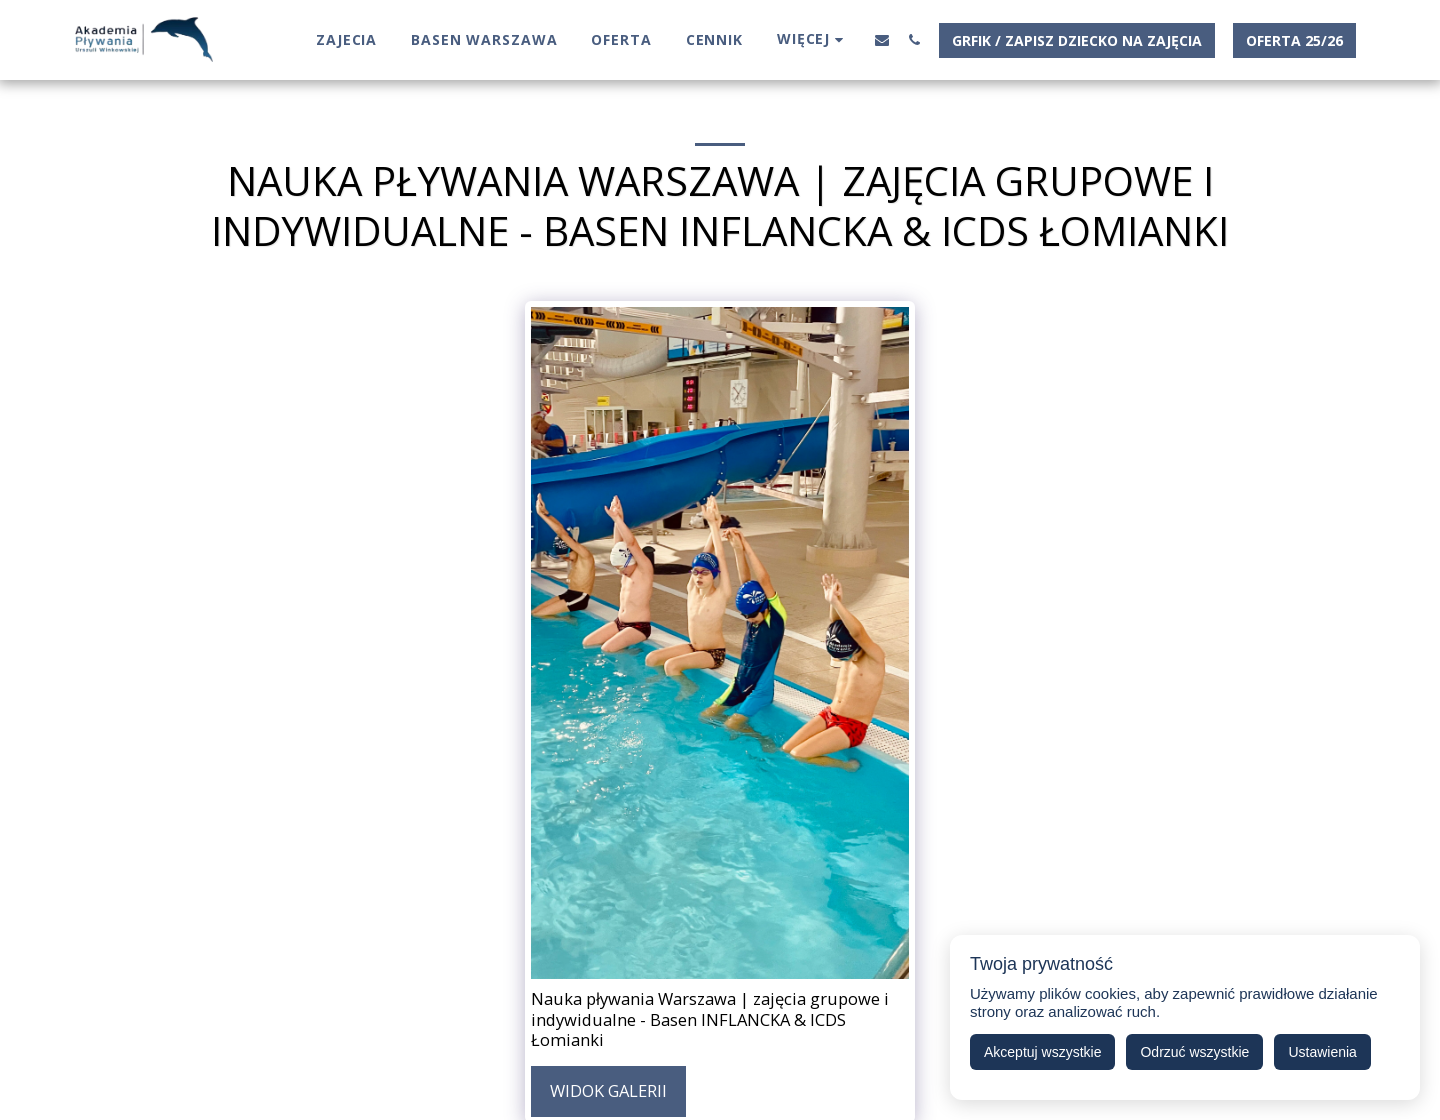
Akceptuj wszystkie (1042, 1052)
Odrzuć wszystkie (1194, 1052)
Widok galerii (608, 1090)
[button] (882, 39)
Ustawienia (1322, 1052)
